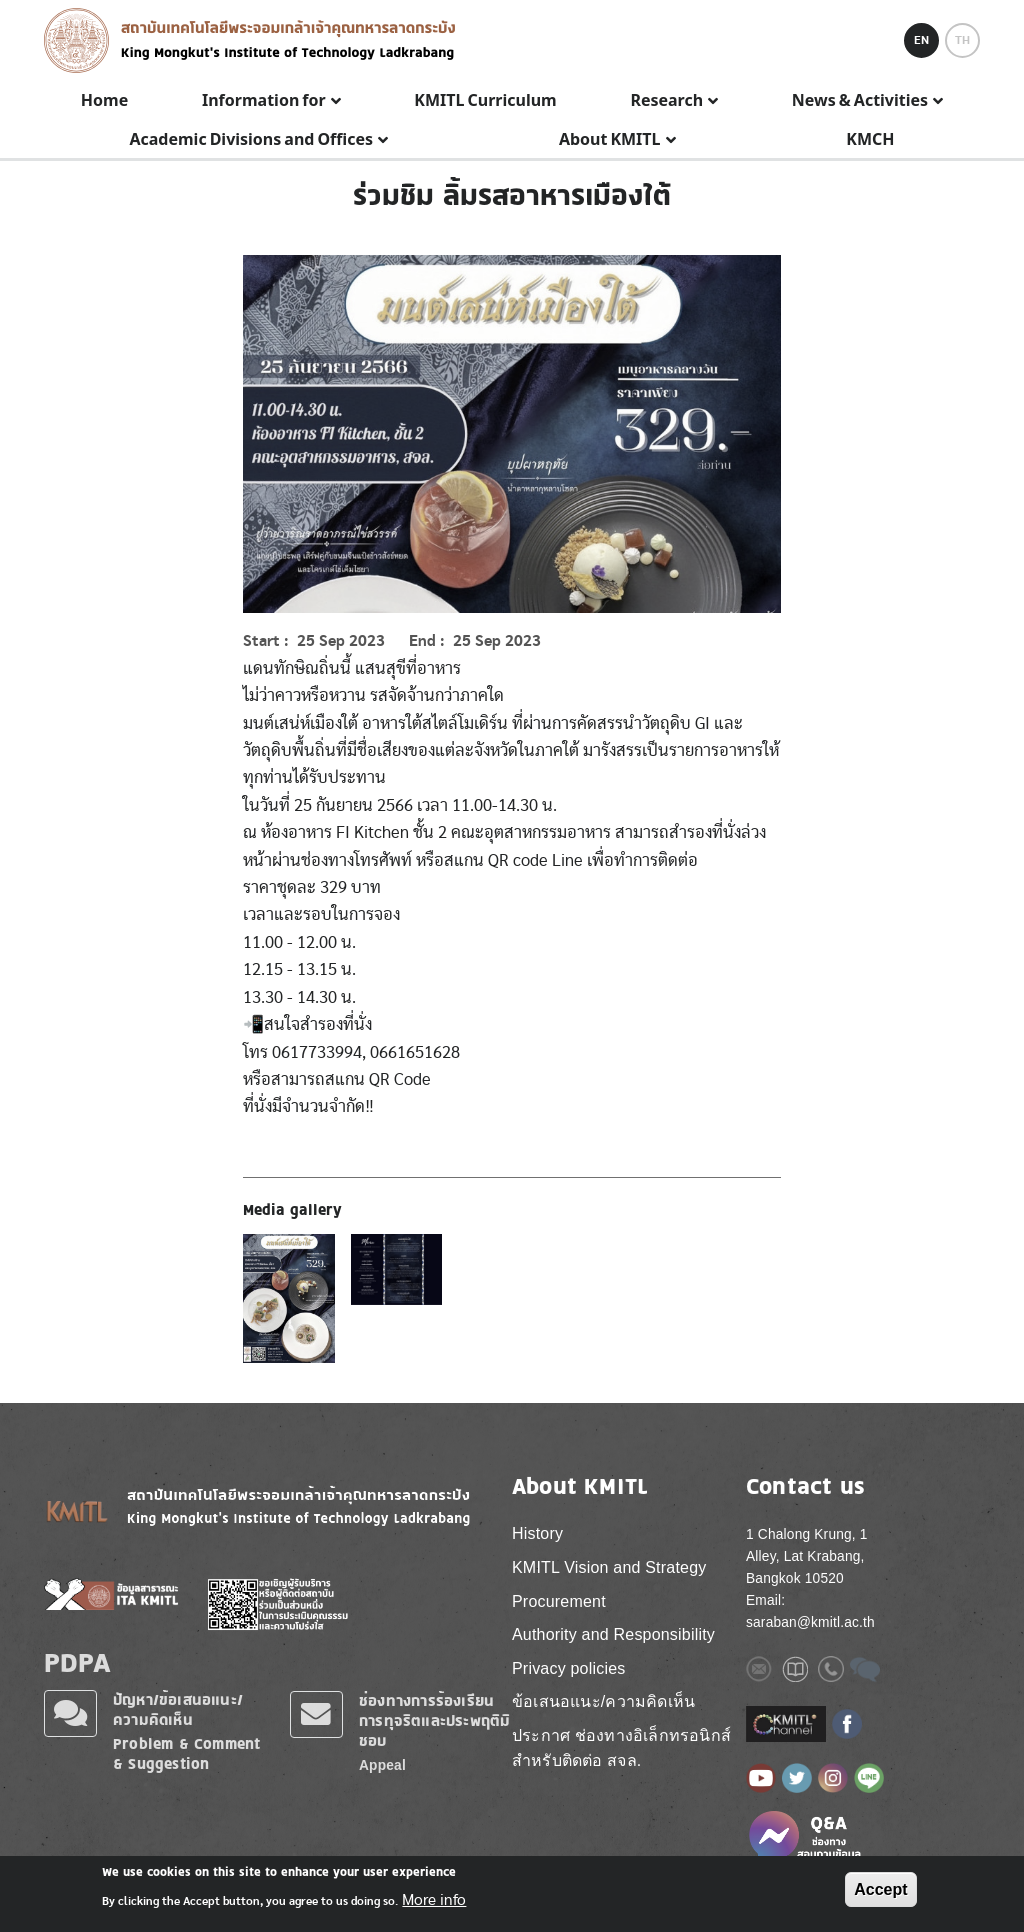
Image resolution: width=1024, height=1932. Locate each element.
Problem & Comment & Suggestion (186, 1753)
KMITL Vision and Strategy (609, 1567)
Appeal (382, 1765)
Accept (880, 1889)
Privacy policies (568, 1668)
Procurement (559, 1601)
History (537, 1533)
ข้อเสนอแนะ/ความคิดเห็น (603, 1701)
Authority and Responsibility (613, 1634)
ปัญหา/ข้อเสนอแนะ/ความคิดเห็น (178, 1709)
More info (434, 1900)
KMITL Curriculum (485, 101)
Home (104, 101)
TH (962, 40)
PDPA (77, 1662)
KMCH (870, 140)
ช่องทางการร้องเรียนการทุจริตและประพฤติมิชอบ (434, 1720)
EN (921, 40)
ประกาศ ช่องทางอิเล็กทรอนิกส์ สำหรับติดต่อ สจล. (621, 1748)
